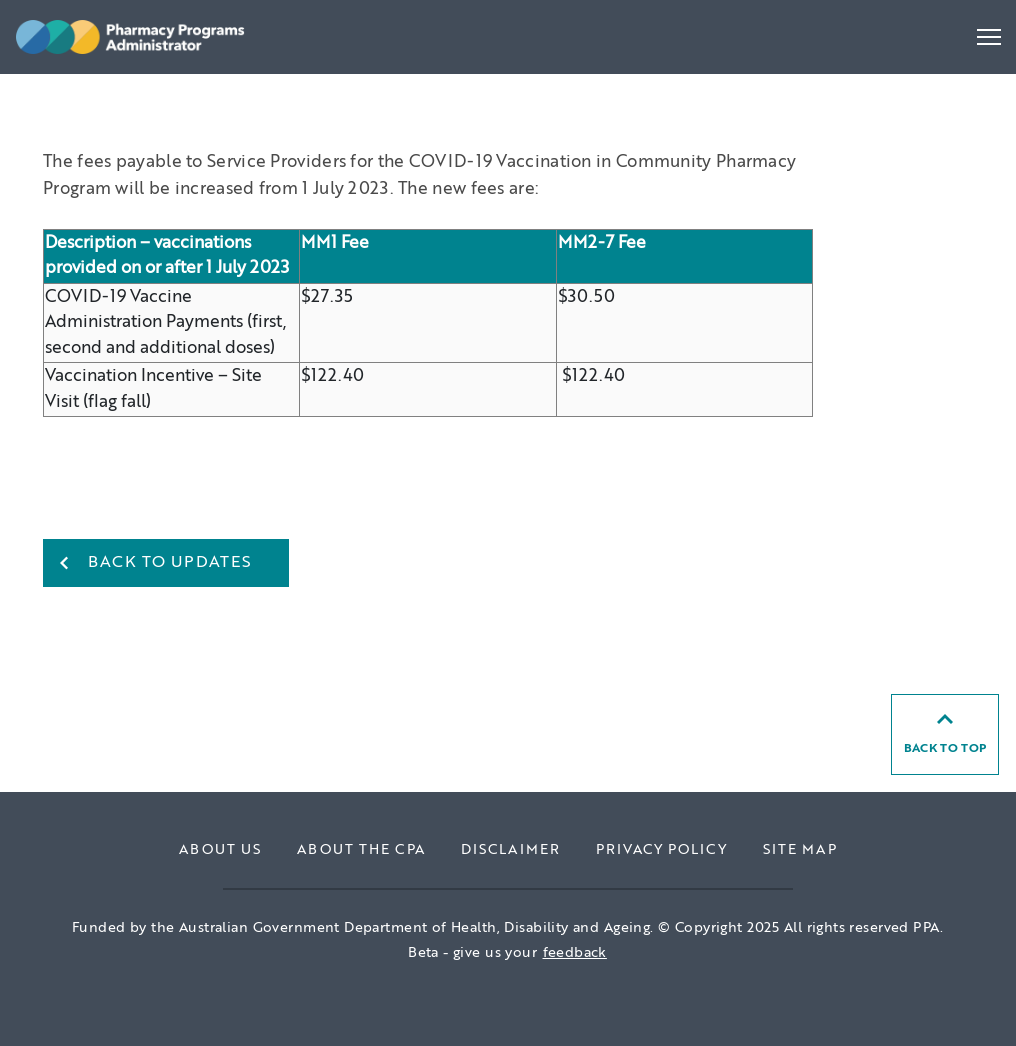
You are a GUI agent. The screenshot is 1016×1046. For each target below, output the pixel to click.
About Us (220, 850)
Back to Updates (170, 563)
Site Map (800, 850)
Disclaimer (510, 850)
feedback (575, 953)
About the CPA (361, 850)
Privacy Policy (661, 850)
